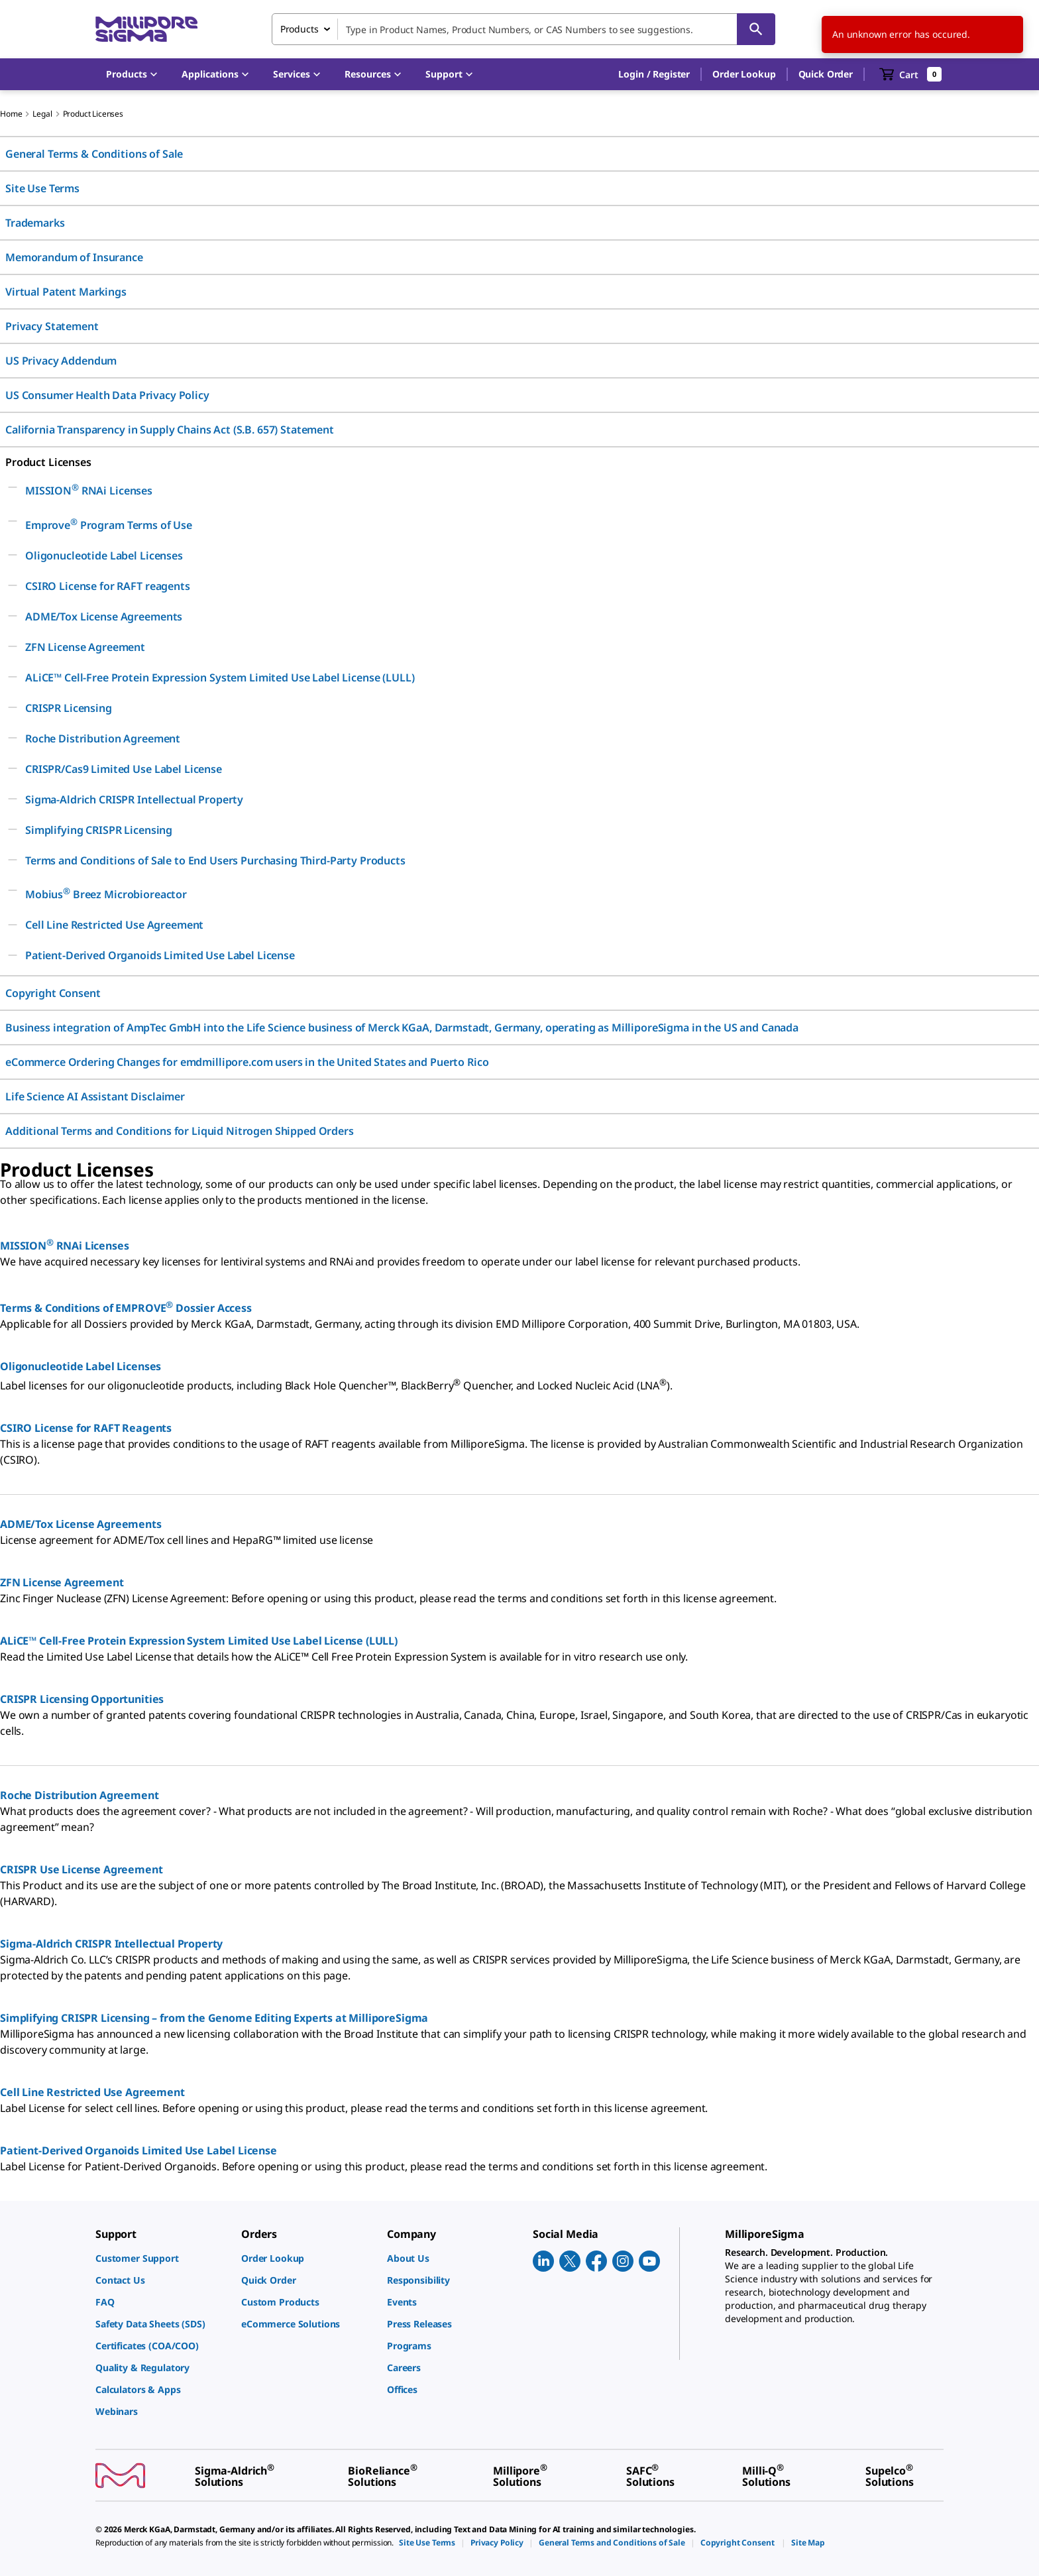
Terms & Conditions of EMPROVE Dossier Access (126, 1308)
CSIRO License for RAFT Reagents (86, 1428)
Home (11, 113)
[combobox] (523, 29)
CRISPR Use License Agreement (81, 1869)
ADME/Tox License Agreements (81, 1524)
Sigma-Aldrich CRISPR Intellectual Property (111, 1943)
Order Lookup (743, 74)
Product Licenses (93, 113)
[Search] (756, 29)
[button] (654, 74)
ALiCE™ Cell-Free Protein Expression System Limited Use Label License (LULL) (199, 1640)
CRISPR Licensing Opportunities (82, 1699)
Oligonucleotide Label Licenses (80, 1366)
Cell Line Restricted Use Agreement (92, 2092)
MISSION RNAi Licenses (64, 1245)
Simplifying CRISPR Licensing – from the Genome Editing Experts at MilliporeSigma (214, 2018)
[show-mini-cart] (911, 74)
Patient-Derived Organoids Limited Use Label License (138, 2150)
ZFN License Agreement (62, 1582)
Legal (42, 113)
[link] (161, 2258)
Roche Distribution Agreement (79, 1795)
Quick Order (825, 74)
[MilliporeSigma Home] (146, 29)
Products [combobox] (299, 29)
